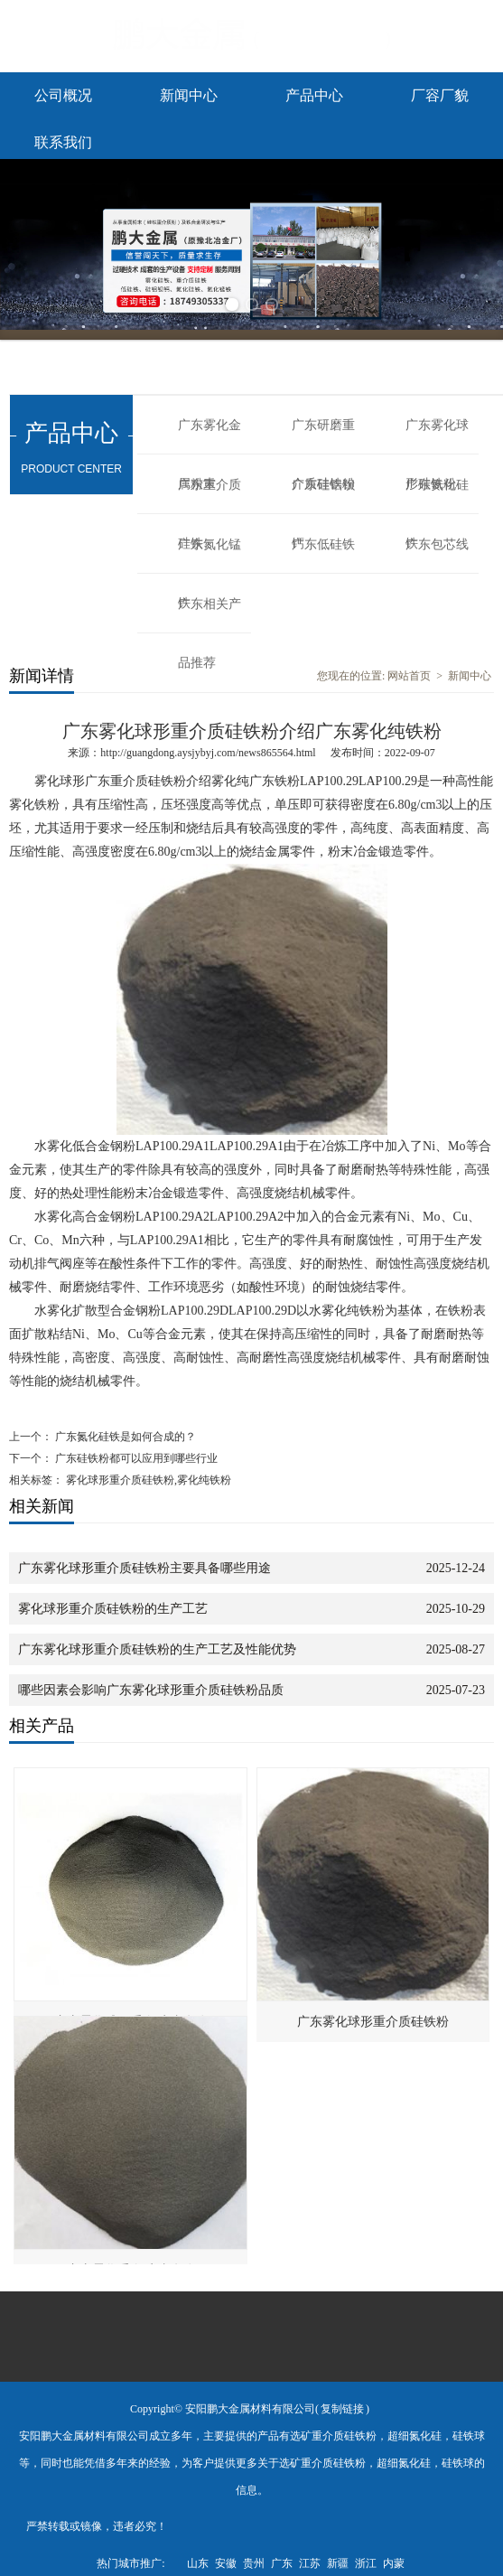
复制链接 (342, 2409)
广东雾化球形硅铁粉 (437, 436)
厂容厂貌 (440, 95)
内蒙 (394, 2563)
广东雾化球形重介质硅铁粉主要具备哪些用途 (144, 1568)
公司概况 (63, 95)
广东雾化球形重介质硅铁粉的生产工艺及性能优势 (157, 1649)
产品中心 (314, 95)
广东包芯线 (437, 544)
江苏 (310, 2563)
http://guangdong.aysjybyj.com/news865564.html (207, 752)
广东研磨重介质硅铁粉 (323, 436)
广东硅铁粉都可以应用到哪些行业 (135, 1458)
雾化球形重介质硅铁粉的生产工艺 (113, 1609)
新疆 (338, 2563)
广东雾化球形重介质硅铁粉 (373, 2021)
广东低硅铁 (323, 544)
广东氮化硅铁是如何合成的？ (124, 1436)
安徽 (226, 2563)
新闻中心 (189, 95)
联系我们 (63, 142)
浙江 (366, 2563)
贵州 (254, 2563)
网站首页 (409, 676)
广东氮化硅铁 (437, 496)
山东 (198, 2563)
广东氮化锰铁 (209, 556)
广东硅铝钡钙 (323, 496)
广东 (282, 2563)
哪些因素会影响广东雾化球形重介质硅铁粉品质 (151, 1690)
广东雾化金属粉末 (209, 436)
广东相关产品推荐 (209, 615)
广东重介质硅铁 (209, 496)
